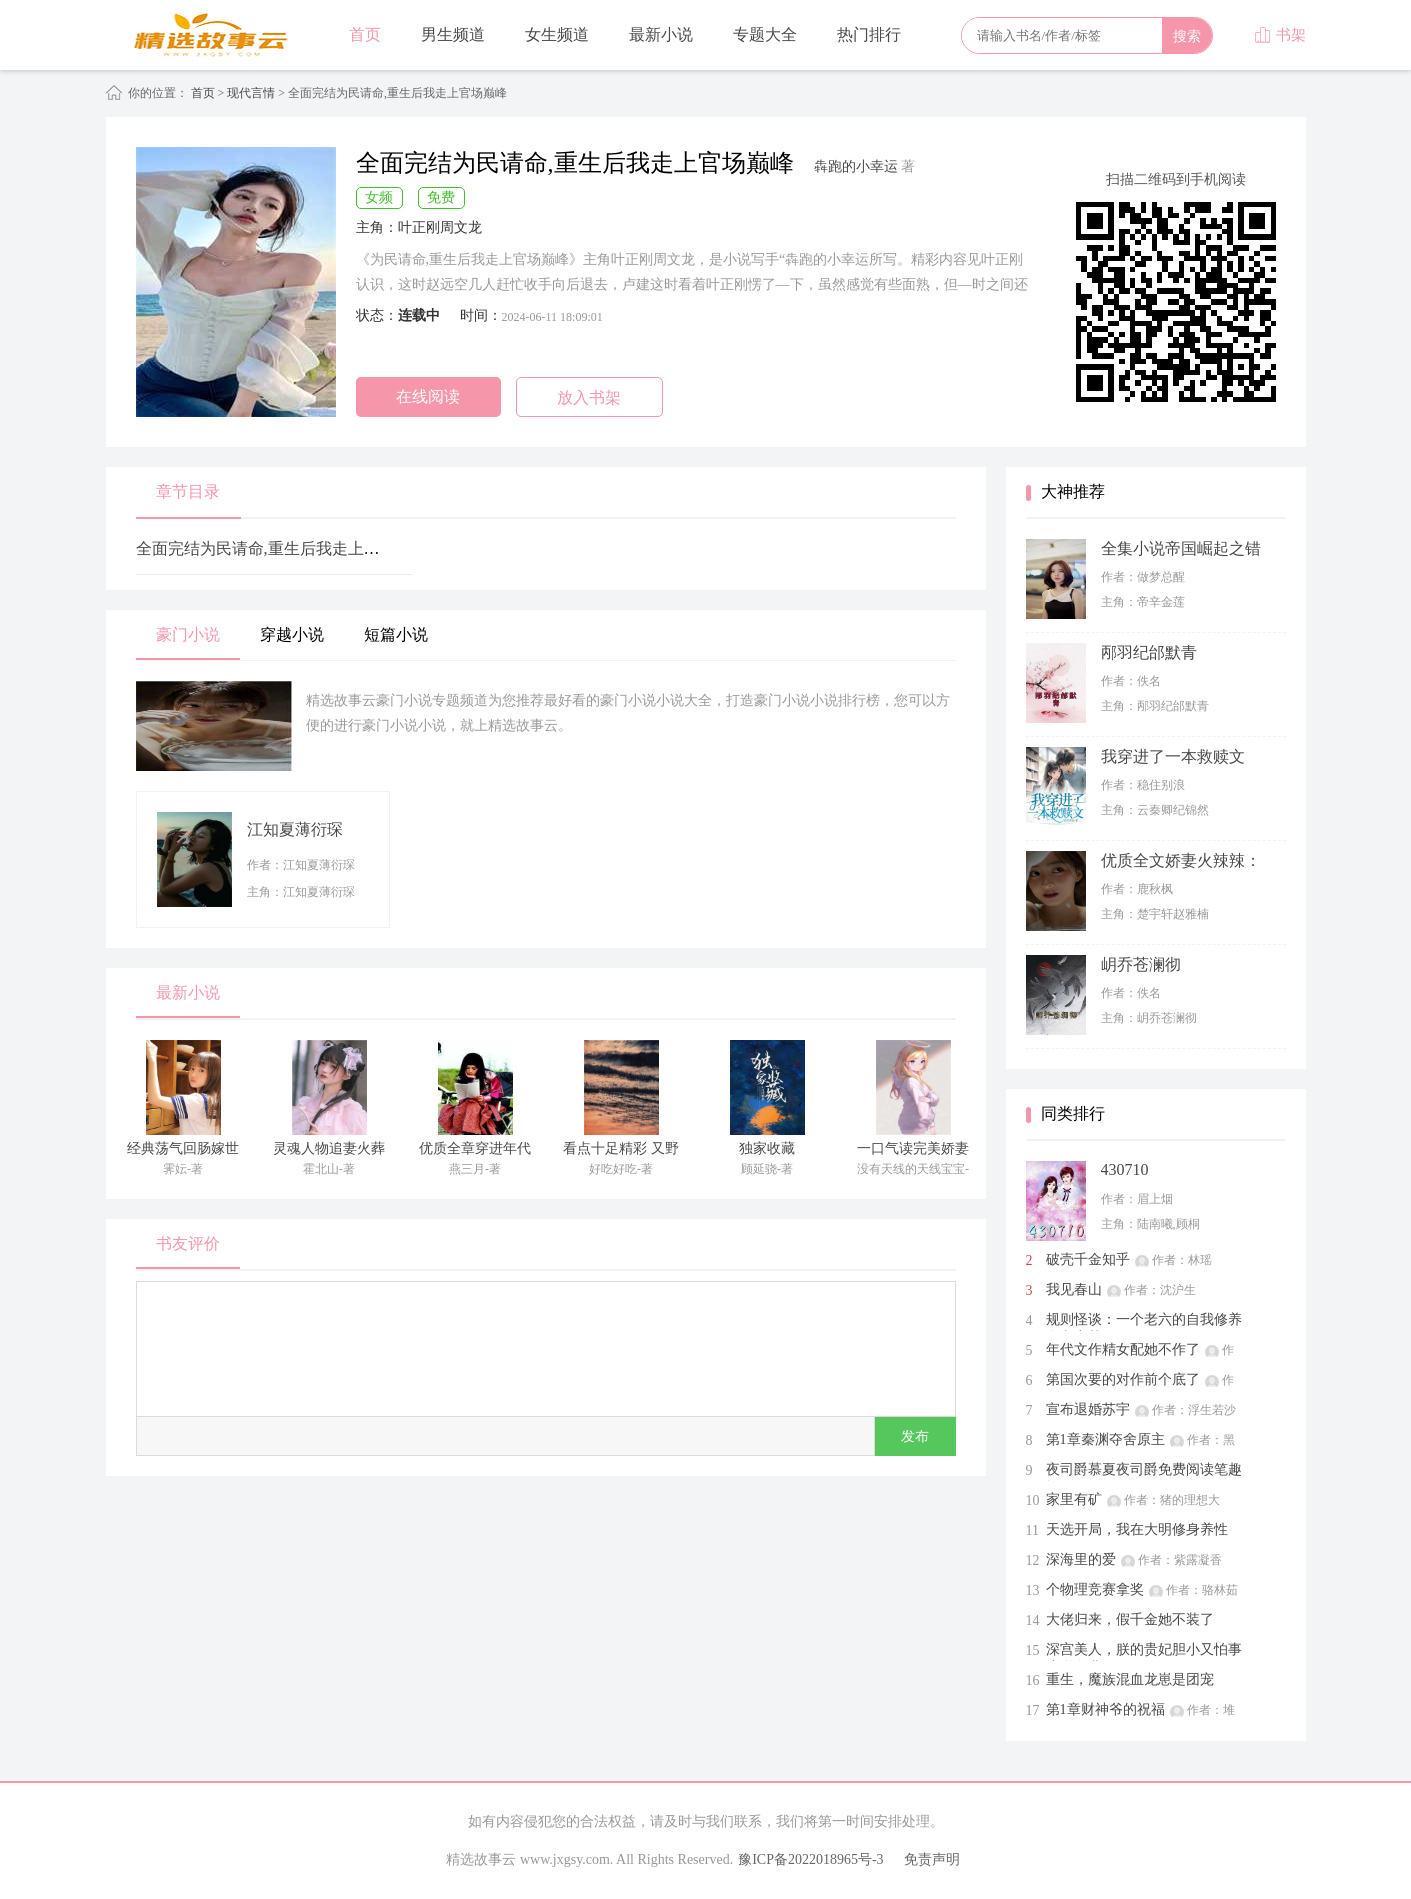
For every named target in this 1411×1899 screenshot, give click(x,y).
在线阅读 (428, 396)
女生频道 (557, 34)
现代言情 (252, 93)
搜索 (1187, 36)
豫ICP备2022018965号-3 (810, 1859)
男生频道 (453, 34)
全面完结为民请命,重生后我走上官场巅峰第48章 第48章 (334, 548)
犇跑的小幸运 (856, 166)
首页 (365, 34)
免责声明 (932, 1859)
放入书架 (589, 397)
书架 (1280, 35)
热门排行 (869, 34)
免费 (441, 197)
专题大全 (765, 34)
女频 (379, 197)
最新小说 (661, 34)
